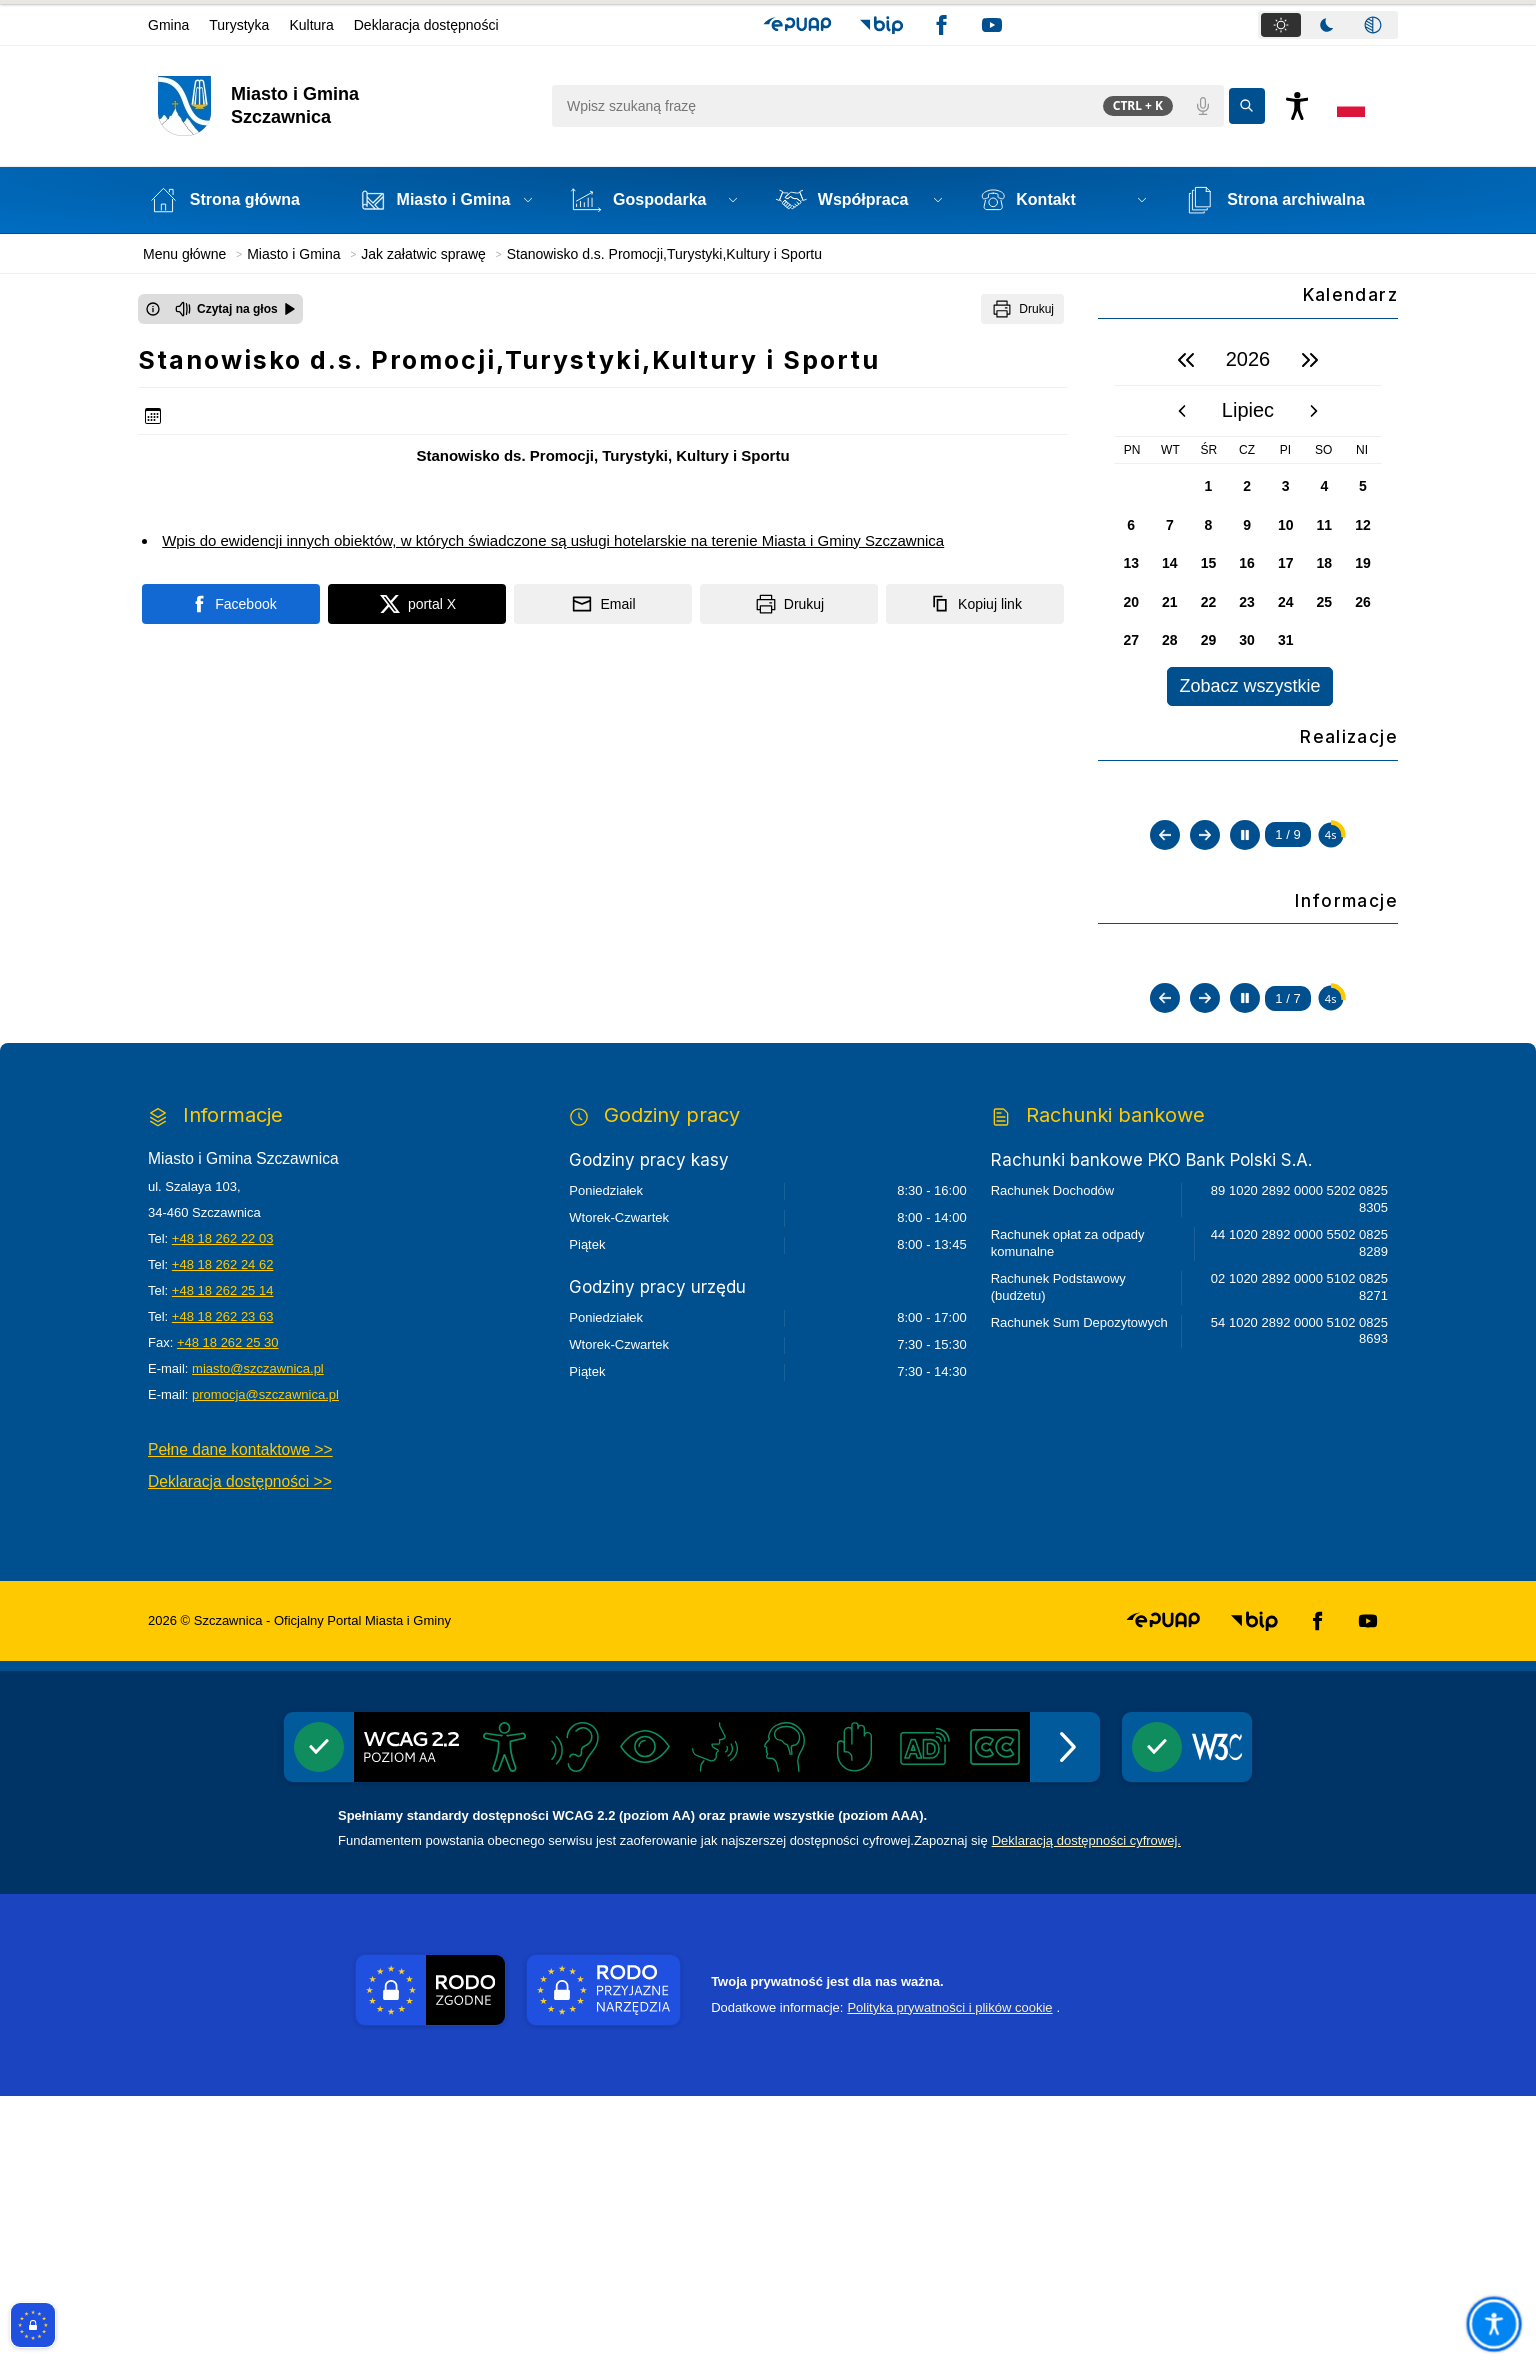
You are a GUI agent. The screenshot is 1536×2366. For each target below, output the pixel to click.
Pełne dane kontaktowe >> (240, 1719)
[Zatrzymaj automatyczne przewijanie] (1245, 1021)
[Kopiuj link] (975, 604)
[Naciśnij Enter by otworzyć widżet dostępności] (1297, 106)
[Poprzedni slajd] (1165, 1021)
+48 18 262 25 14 (223, 1560)
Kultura (311, 25)
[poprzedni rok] (1186, 360)
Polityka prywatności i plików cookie (949, 2277)
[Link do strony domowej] (344, 106)
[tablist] (1328, 25)
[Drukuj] (1022, 309)
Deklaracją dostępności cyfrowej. (1086, 2110)
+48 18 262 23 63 (223, 1586)
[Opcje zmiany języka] (1351, 106)
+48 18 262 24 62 (223, 1534)
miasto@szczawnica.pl (258, 1638)
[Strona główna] (235, 200)
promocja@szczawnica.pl (265, 1664)
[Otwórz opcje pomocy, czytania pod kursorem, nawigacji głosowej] (1493, 2323)
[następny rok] (1310, 360)
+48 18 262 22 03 (223, 1508)
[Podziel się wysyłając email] (603, 604)
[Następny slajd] (1205, 1021)
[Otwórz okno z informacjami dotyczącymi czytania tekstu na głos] (153, 309)
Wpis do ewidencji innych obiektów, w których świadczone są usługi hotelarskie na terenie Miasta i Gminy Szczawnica (553, 540)
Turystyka (239, 25)
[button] (797, 25)
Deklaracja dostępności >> (240, 1751)
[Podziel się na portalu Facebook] (231, 604)
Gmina (168, 25)
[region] (1248, 520)
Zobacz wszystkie (1249, 686)
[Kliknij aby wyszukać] (1247, 106)
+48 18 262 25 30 (228, 1612)
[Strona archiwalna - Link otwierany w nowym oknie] (1286, 200)
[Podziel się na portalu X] (417, 604)
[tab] (1281, 25)
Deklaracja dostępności (426, 25)
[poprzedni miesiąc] (1182, 411)
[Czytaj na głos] (235, 309)
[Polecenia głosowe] (1203, 106)
